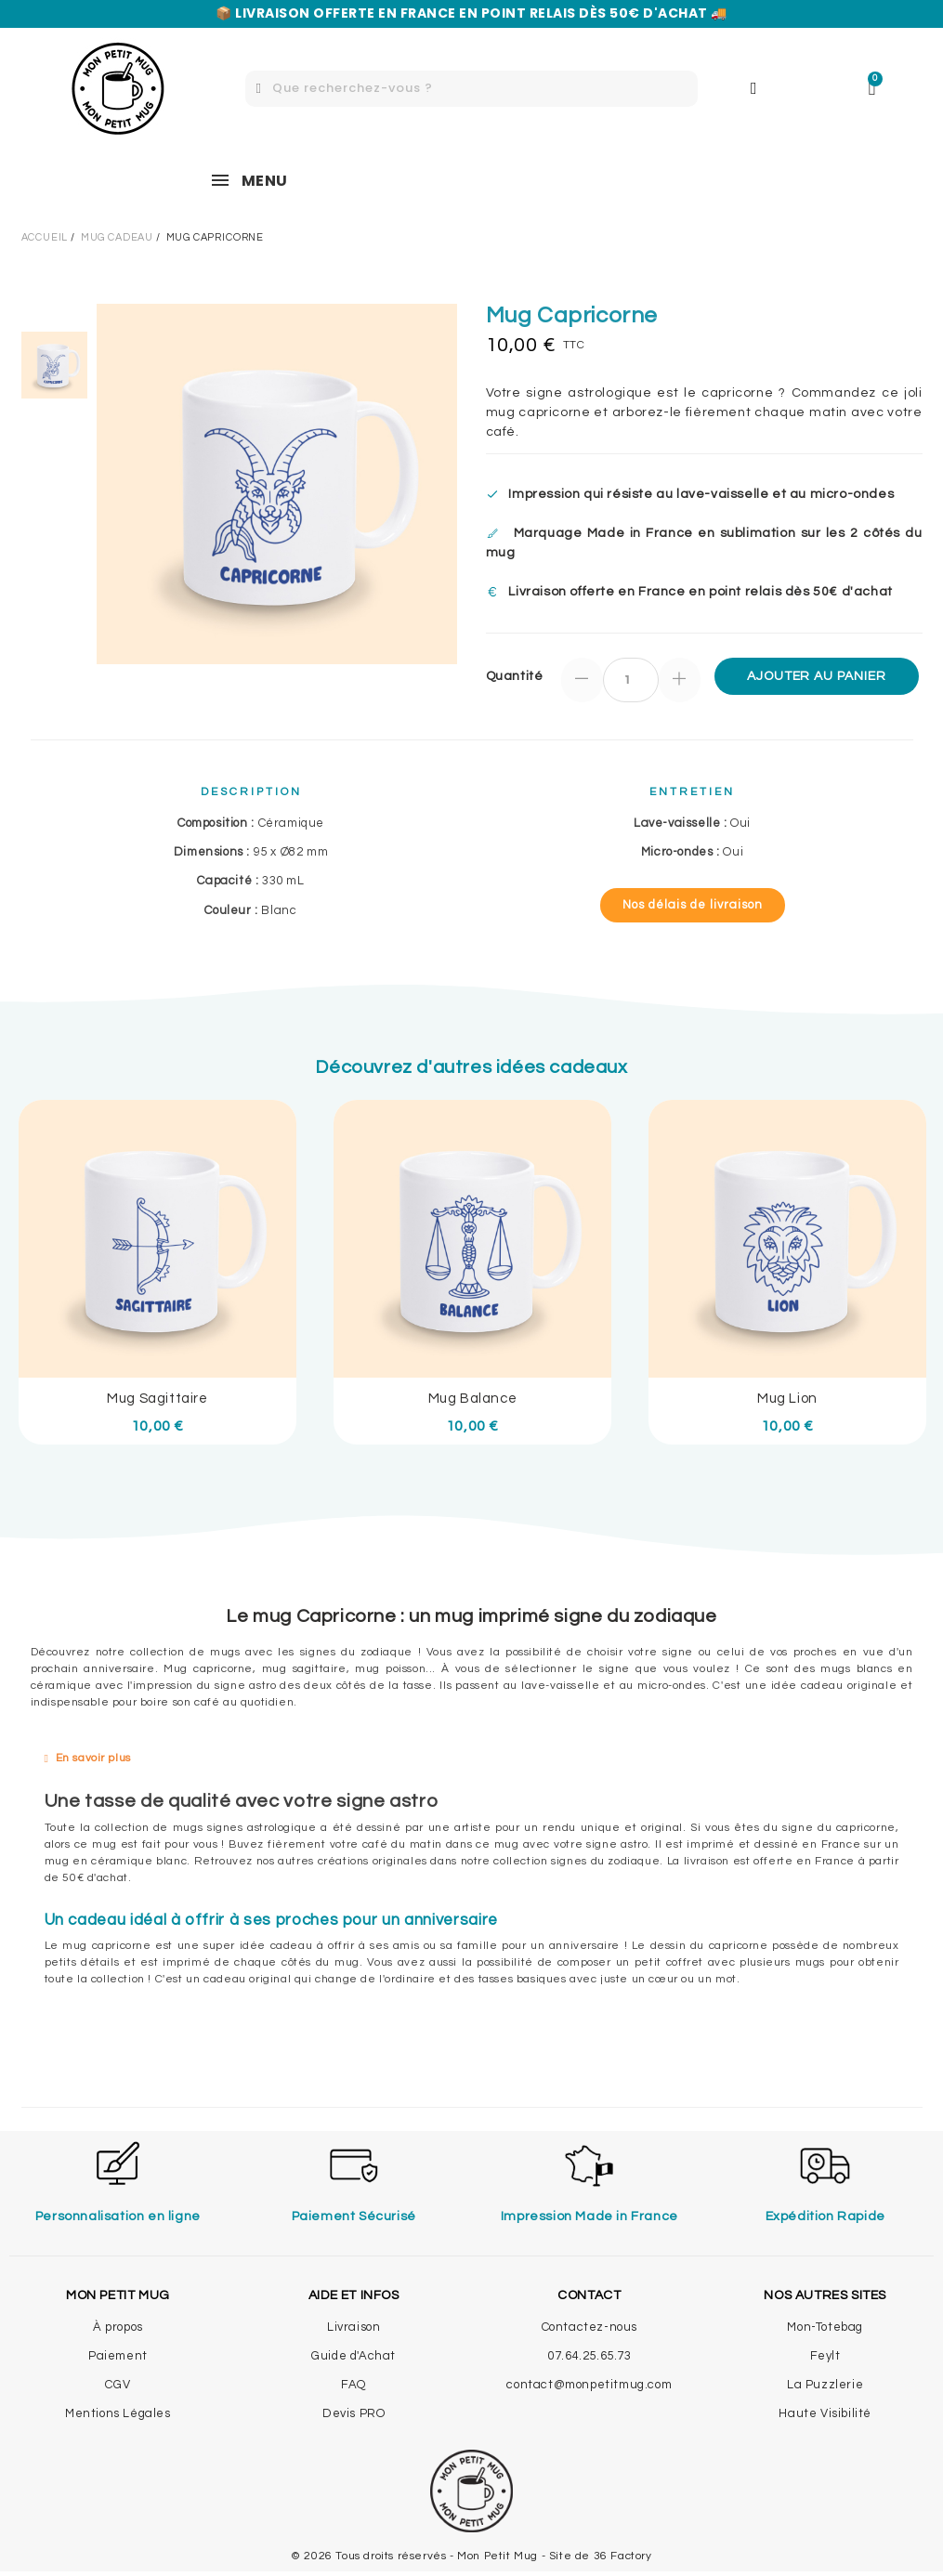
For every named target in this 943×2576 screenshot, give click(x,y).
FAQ (353, 2384)
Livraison (353, 2327)
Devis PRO (353, 2413)
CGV (117, 2384)
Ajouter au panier (816, 676)
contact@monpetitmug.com (589, 2384)
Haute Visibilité (825, 2413)
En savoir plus (93, 1758)
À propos (118, 2327)
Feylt (825, 2355)
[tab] (472, 1758)
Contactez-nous (589, 2327)
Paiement (118, 2355)
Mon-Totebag (825, 2327)
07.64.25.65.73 (589, 2355)
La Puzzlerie (825, 2384)
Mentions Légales (118, 2413)
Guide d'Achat (353, 2355)
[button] (692, 905)
